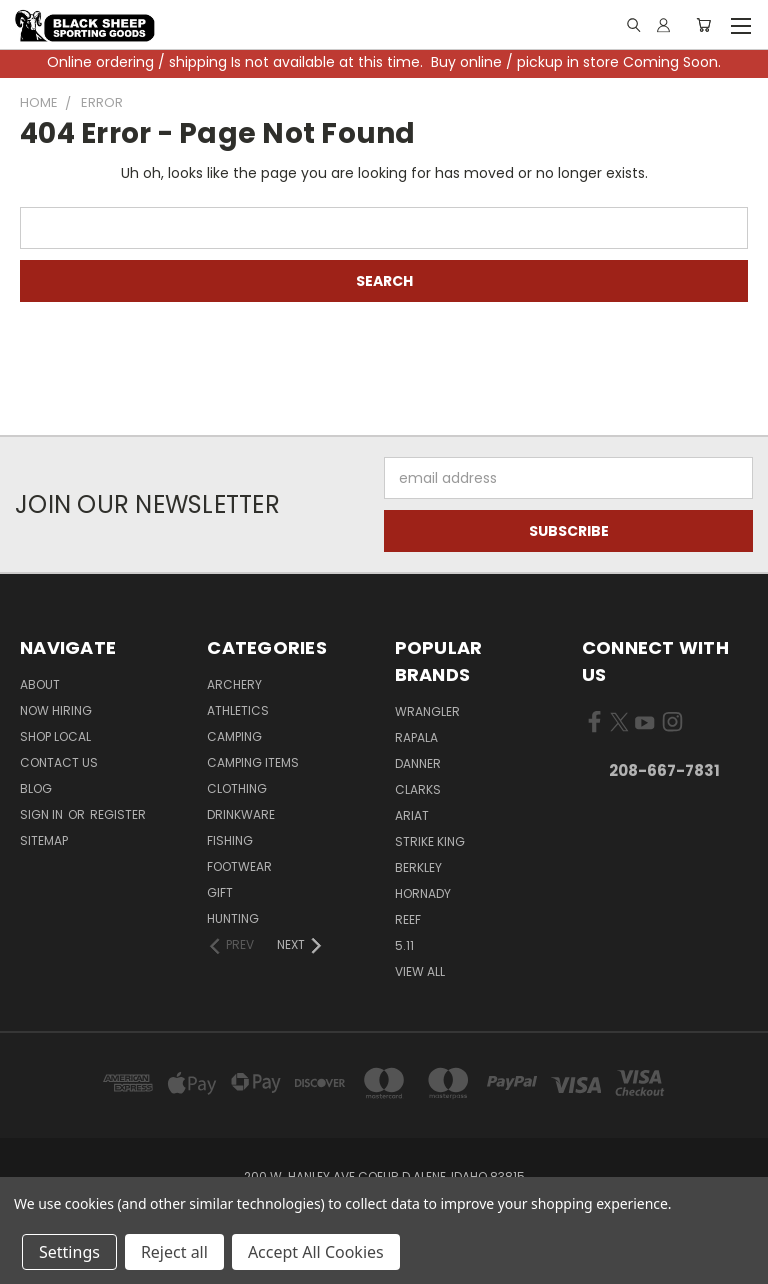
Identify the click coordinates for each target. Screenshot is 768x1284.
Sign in (43, 814)
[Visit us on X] (619, 726)
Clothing (237, 788)
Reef (408, 919)
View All (420, 971)
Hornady (423, 893)
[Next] (300, 945)
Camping (234, 736)
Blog (36, 788)
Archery (234, 684)
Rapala (416, 737)
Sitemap (44, 840)
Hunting (233, 918)
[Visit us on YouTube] (644, 726)
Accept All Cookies (316, 1252)
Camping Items (253, 762)
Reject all (174, 1252)
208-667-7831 (664, 770)
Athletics (238, 710)
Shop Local (55, 736)
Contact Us (59, 762)
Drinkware (241, 814)
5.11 (404, 945)
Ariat (412, 815)
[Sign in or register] (663, 25)
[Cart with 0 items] (703, 25)
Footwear (239, 866)
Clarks (418, 789)
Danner (418, 763)
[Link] (633, 25)
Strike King (430, 841)
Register (118, 814)
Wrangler (427, 711)
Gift (220, 892)
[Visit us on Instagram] (672, 726)
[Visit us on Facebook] (594, 726)
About (40, 684)
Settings (69, 1252)
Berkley (418, 867)
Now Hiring (56, 710)
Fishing (230, 840)
